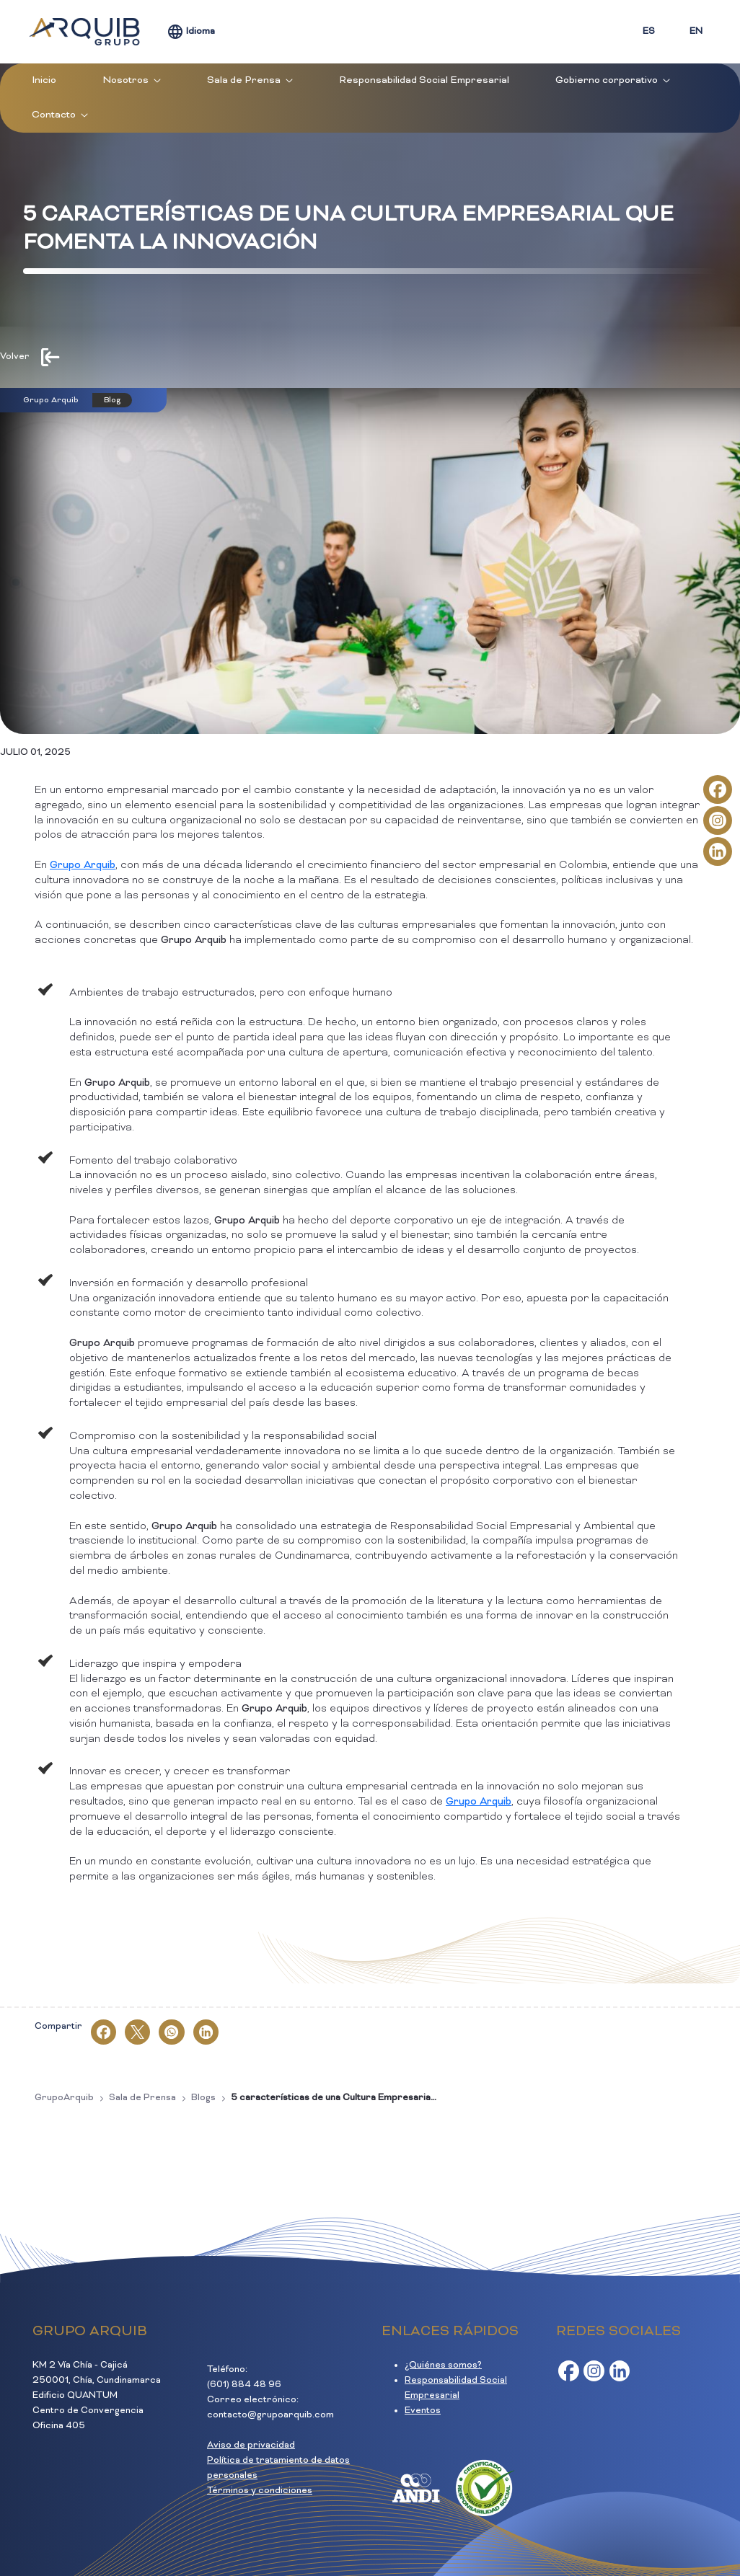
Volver (15, 357)
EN (696, 31)
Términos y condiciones (259, 2491)
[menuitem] (44, 80)
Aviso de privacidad (251, 2445)
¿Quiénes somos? (443, 2365)
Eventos (423, 2411)
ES (649, 31)
